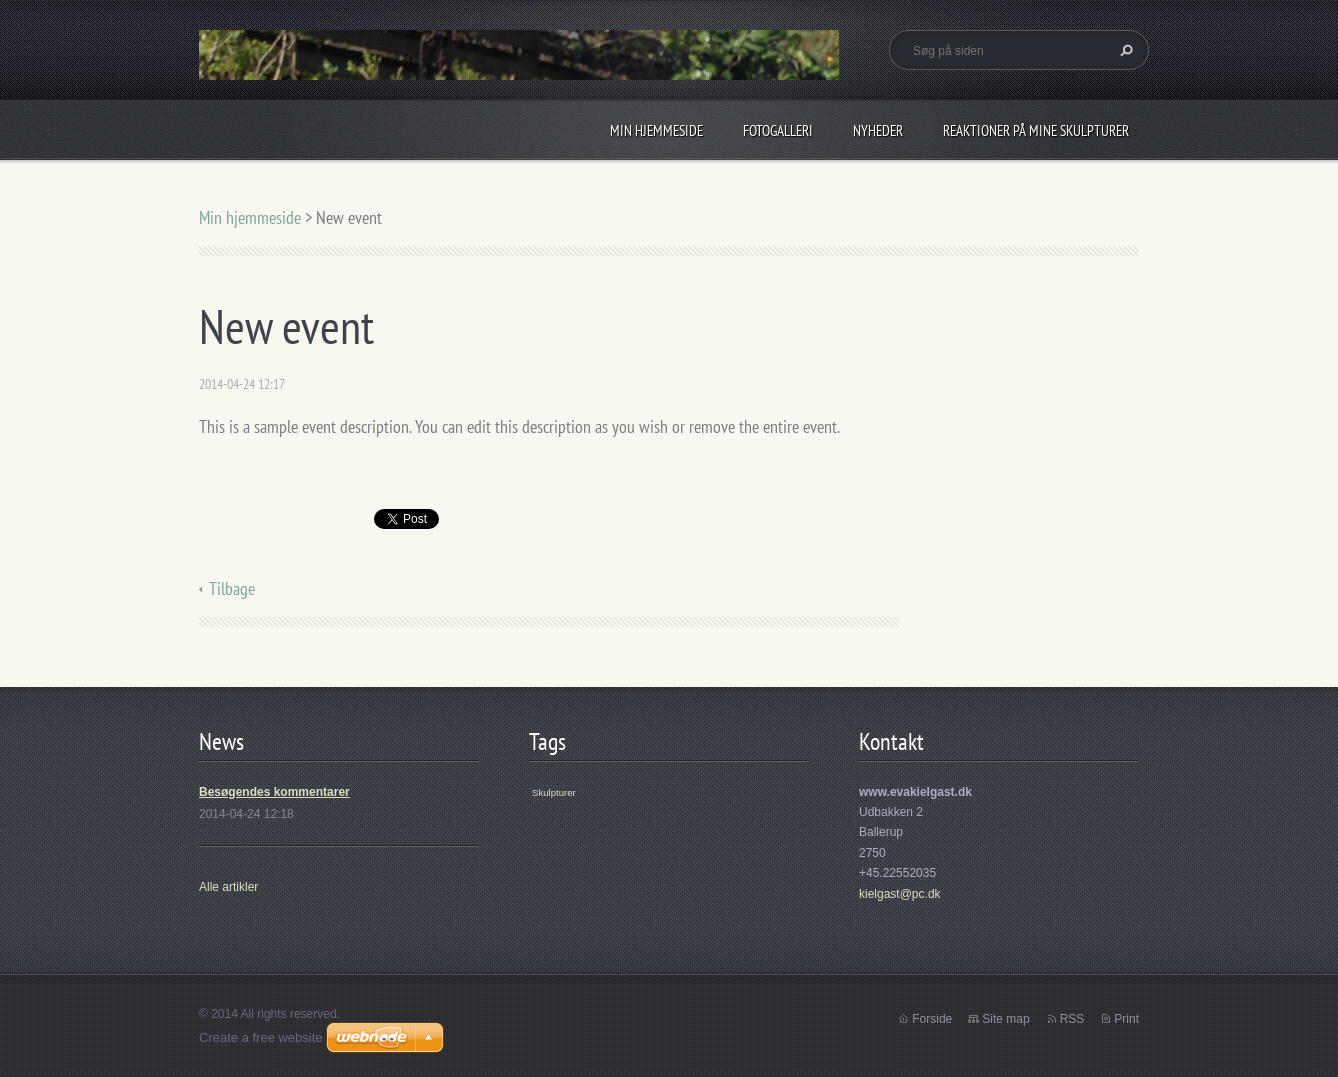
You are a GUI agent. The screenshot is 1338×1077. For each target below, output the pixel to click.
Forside (932, 1019)
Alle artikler (228, 887)
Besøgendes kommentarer (274, 792)
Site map (1005, 1019)
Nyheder (878, 130)
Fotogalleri (778, 130)
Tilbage (232, 588)
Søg (1124, 50)
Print (1126, 1019)
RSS (1072, 1019)
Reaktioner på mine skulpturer (1036, 130)
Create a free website (261, 1037)
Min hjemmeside (656, 130)
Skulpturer (554, 792)
